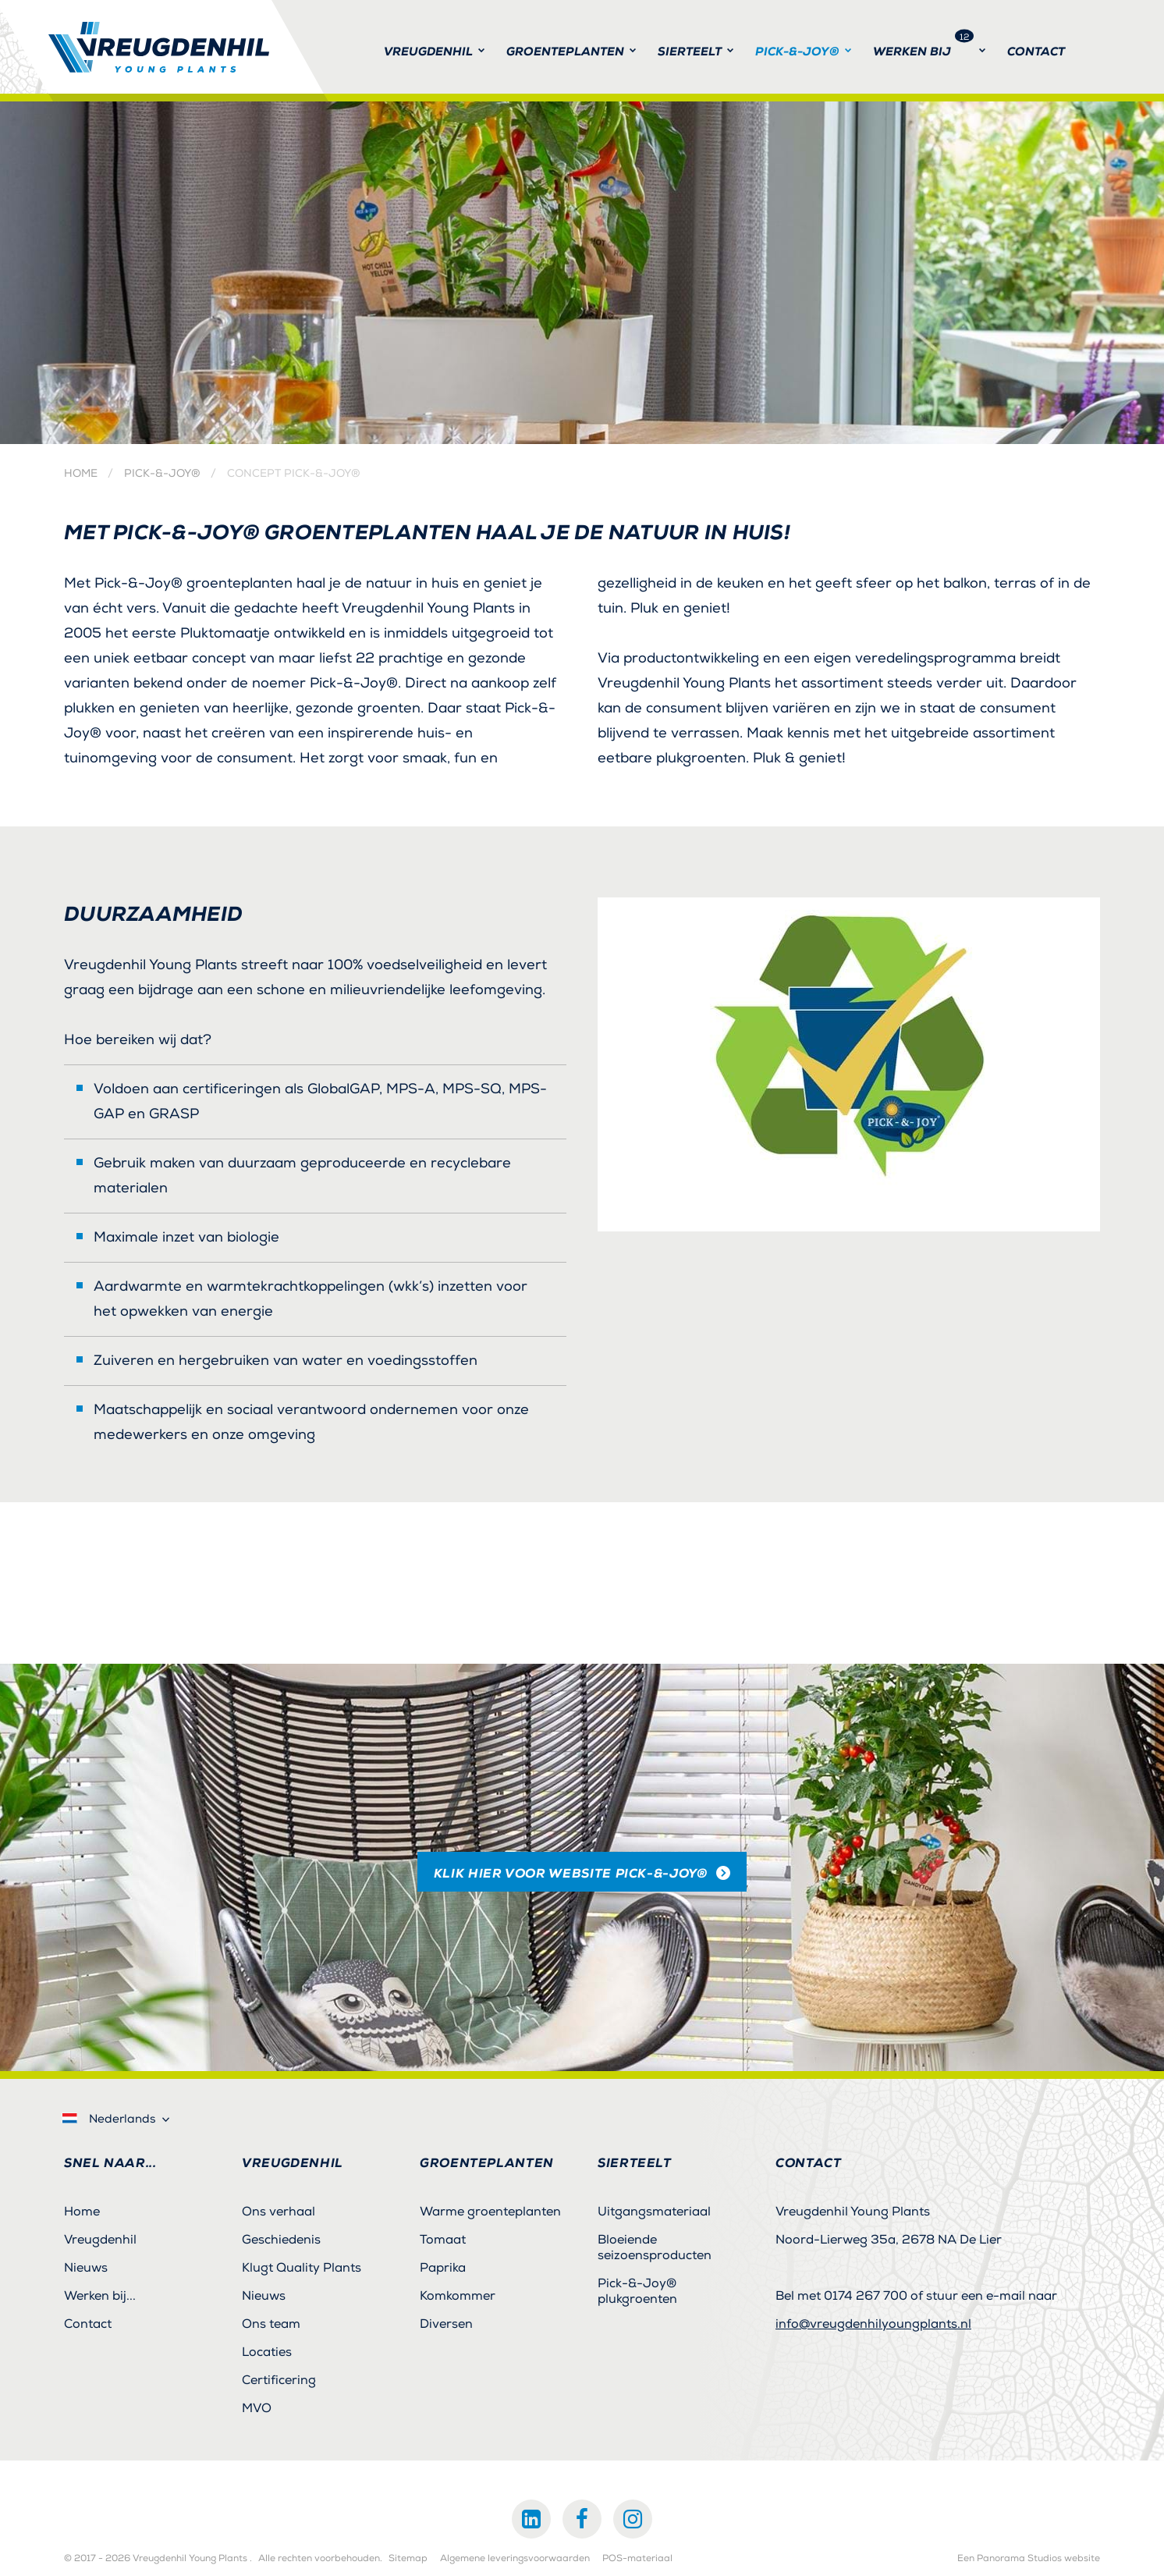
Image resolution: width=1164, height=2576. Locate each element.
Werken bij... (100, 2296)
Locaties (267, 2352)
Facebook (582, 2519)
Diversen (446, 2324)
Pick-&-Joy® (162, 473)
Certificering (279, 2380)
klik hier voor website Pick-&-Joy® (571, 1873)
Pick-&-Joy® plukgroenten (637, 2291)
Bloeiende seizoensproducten (655, 2247)
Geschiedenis (281, 2239)
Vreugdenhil (100, 2239)
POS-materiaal (637, 2558)
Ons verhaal (278, 2211)
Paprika (443, 2268)
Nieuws (86, 2268)
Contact (88, 2324)
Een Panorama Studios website (1028, 2558)
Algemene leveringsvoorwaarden (515, 2558)
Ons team (271, 2324)
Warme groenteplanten (490, 2211)
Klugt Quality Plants (301, 2268)
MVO (256, 2408)
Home (81, 473)
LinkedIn (531, 2519)
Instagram (632, 2519)
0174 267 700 (865, 2296)
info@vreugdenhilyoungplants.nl (873, 2324)
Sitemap (408, 2558)
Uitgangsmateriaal (654, 2211)
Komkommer (457, 2296)
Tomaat (443, 2239)
